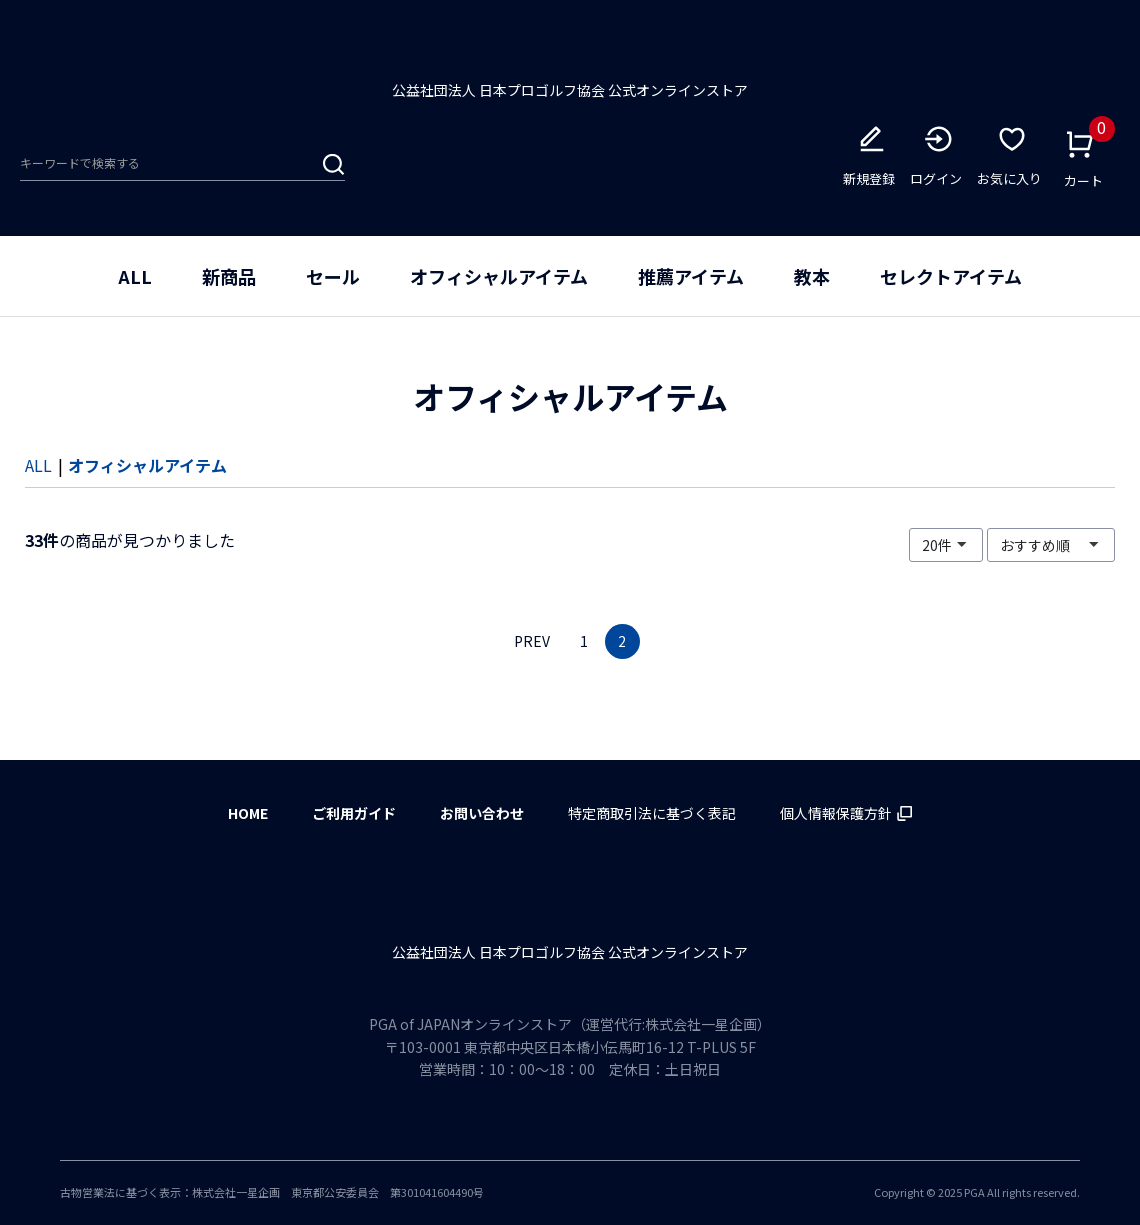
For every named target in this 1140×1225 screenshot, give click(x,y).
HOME (248, 813)
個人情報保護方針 (846, 813)
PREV (532, 647)
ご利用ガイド (354, 813)
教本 (812, 282)
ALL (135, 282)
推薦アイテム (691, 282)
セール (333, 282)
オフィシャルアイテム (499, 282)
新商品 (229, 282)
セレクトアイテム (951, 282)
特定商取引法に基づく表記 (652, 813)
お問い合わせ (482, 813)
